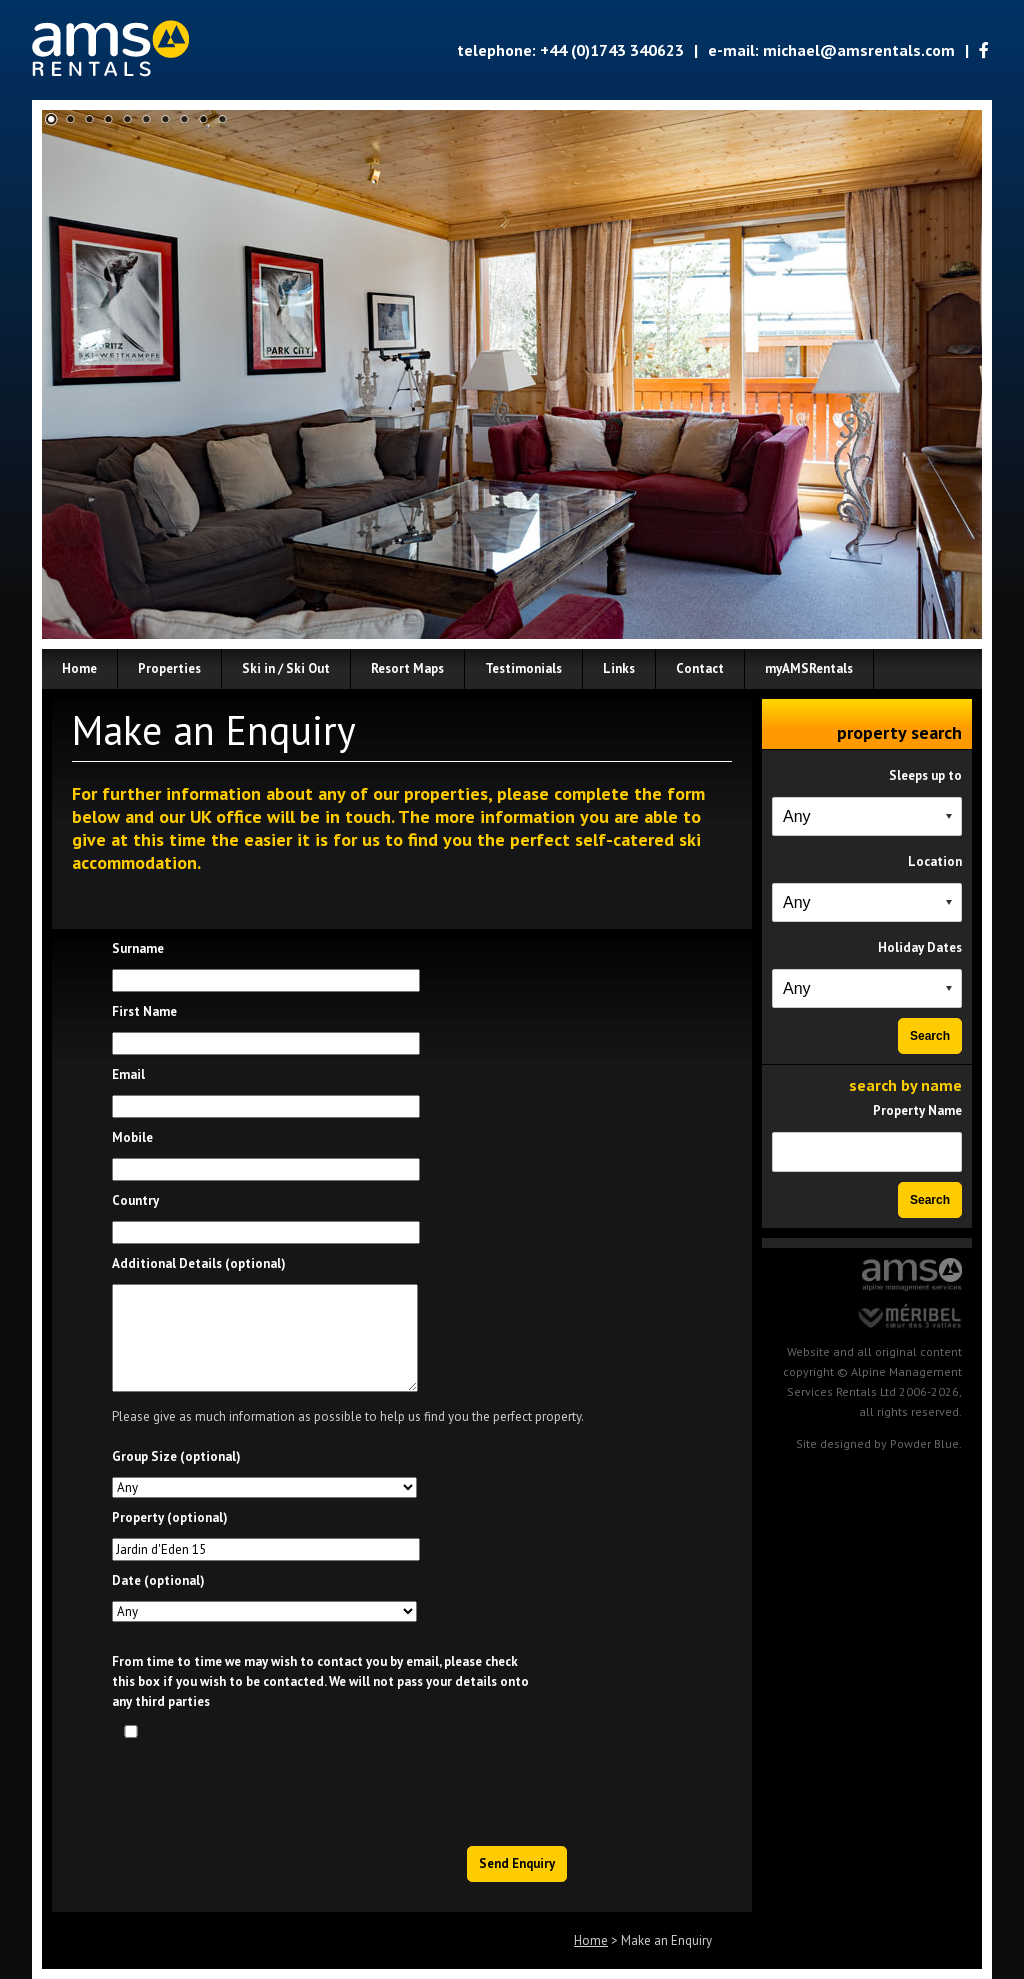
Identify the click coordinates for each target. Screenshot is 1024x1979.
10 (222, 119)
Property (170, 1517)
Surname (138, 948)
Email (128, 1074)
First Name (144, 1011)
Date (158, 1580)
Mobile (132, 1137)
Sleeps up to (925, 775)
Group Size (176, 1456)
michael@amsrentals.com (859, 50)
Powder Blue (924, 1443)
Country (135, 1200)
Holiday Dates (920, 947)
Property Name (917, 1110)
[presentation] (417, 1787)
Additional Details (199, 1263)
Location (935, 861)
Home (591, 1940)
